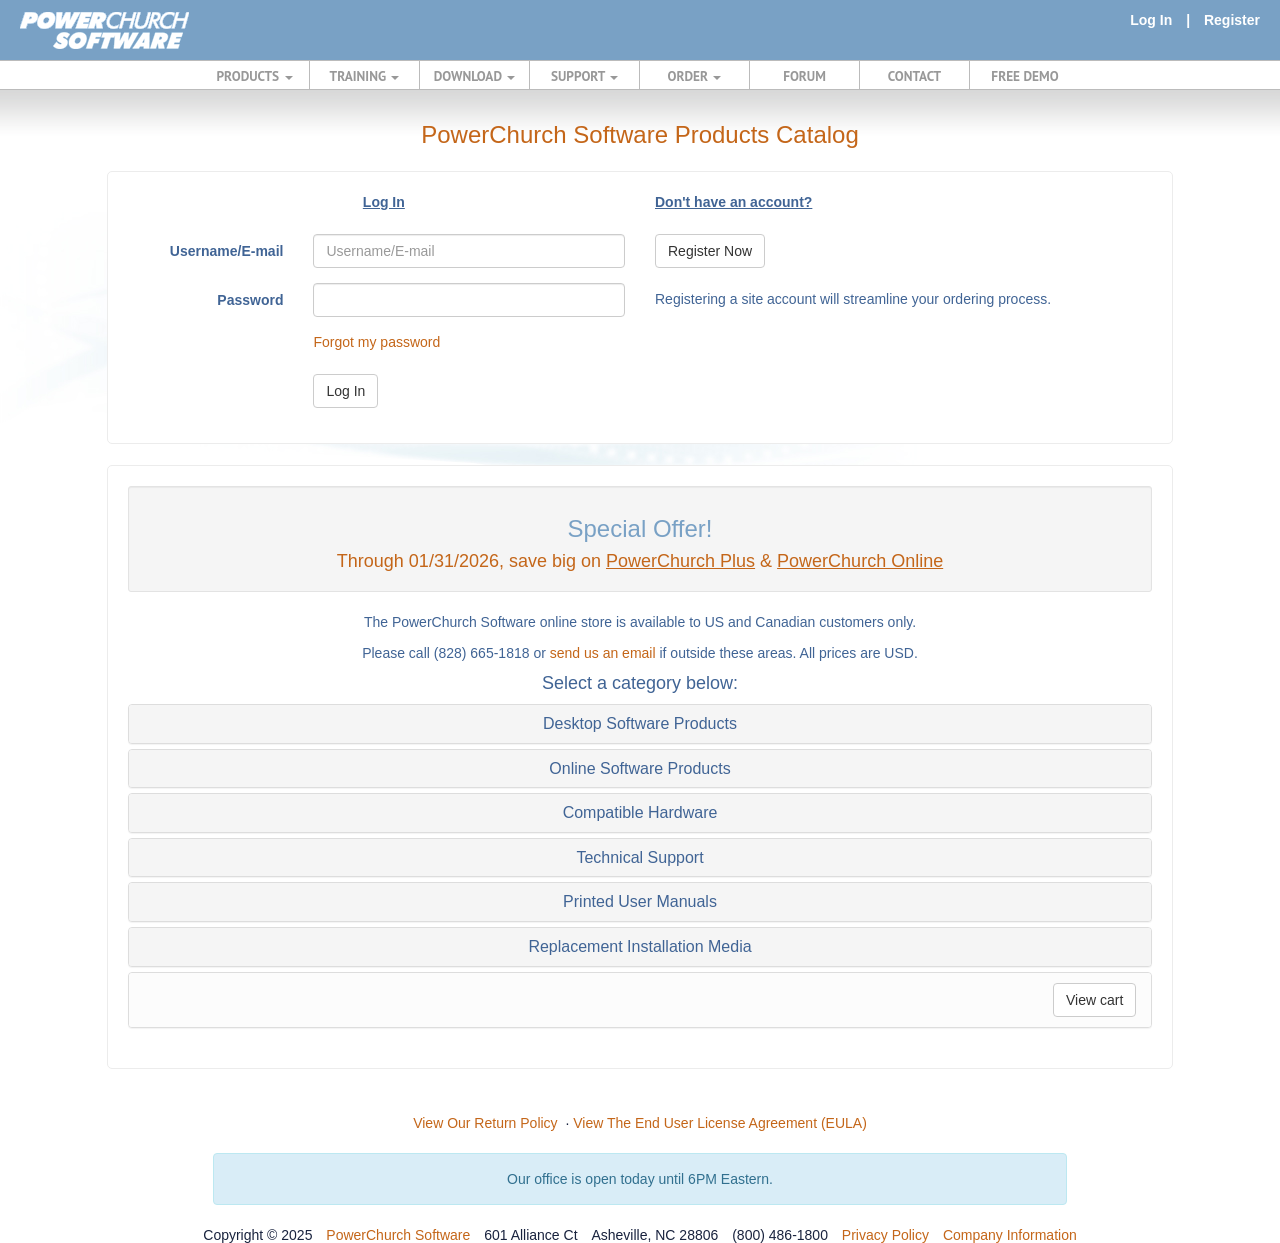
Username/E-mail (227, 251)
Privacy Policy (885, 1235)
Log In (1151, 20)
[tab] (640, 724)
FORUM (804, 76)
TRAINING (365, 76)
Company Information (1010, 1235)
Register (1232, 20)
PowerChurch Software (398, 1235)
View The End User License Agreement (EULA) (720, 1123)
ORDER (695, 76)
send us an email (603, 653)
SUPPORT (584, 76)
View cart (1094, 1000)
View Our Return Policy (485, 1123)
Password (250, 300)
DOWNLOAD (474, 76)
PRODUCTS (255, 76)
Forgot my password (376, 342)
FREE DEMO (1024, 76)
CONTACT (914, 76)
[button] (640, 724)
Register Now (710, 251)
